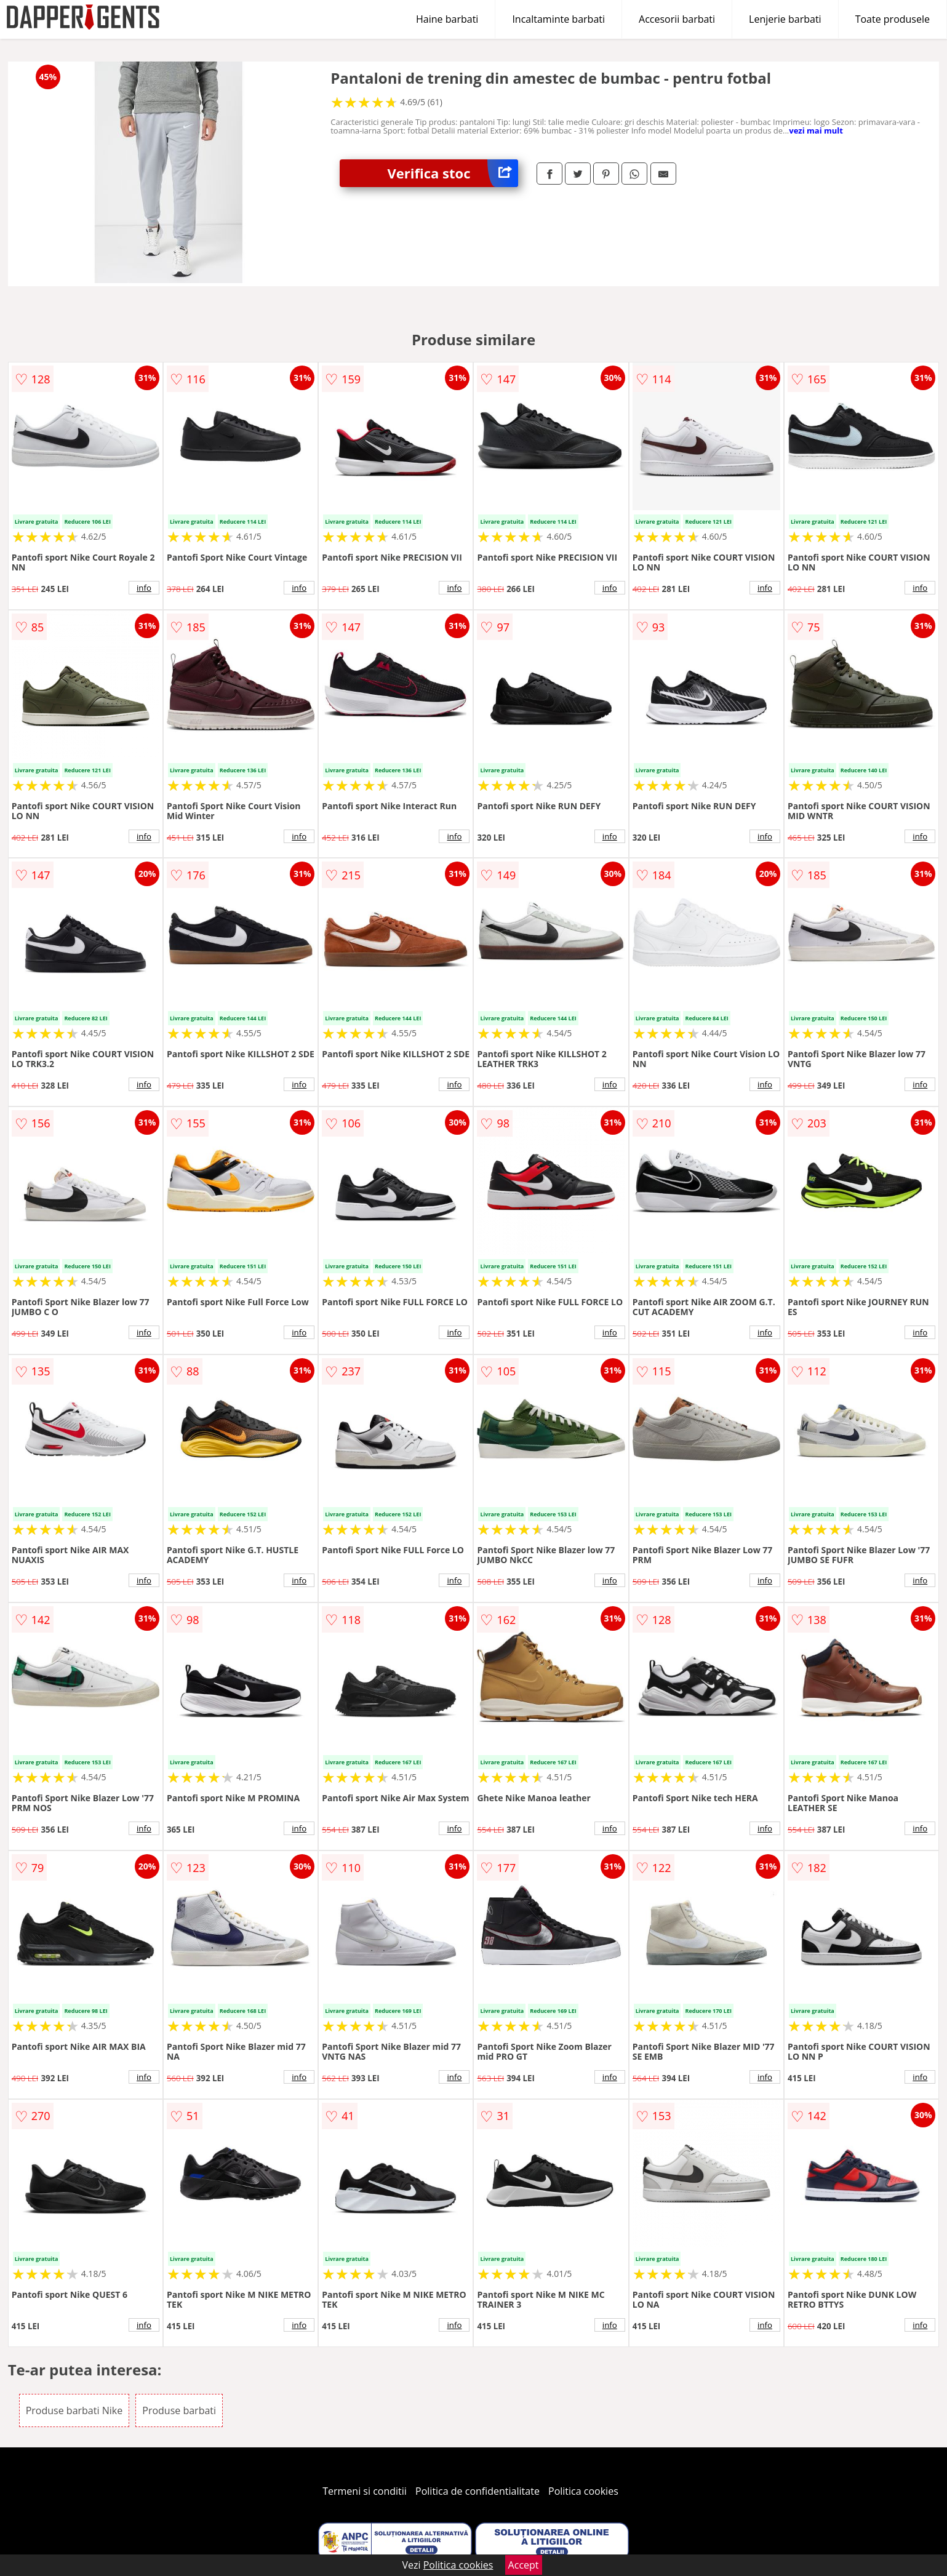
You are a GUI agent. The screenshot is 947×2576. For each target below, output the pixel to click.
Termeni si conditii (364, 2491)
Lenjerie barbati (785, 19)
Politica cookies (583, 2491)
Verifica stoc (453, 173)
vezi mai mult (816, 130)
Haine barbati (447, 19)
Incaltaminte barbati (558, 19)
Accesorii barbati (677, 19)
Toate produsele (892, 19)
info (144, 587)
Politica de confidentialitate (477, 2491)
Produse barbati (179, 2410)
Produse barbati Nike (74, 2410)
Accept (523, 2565)
